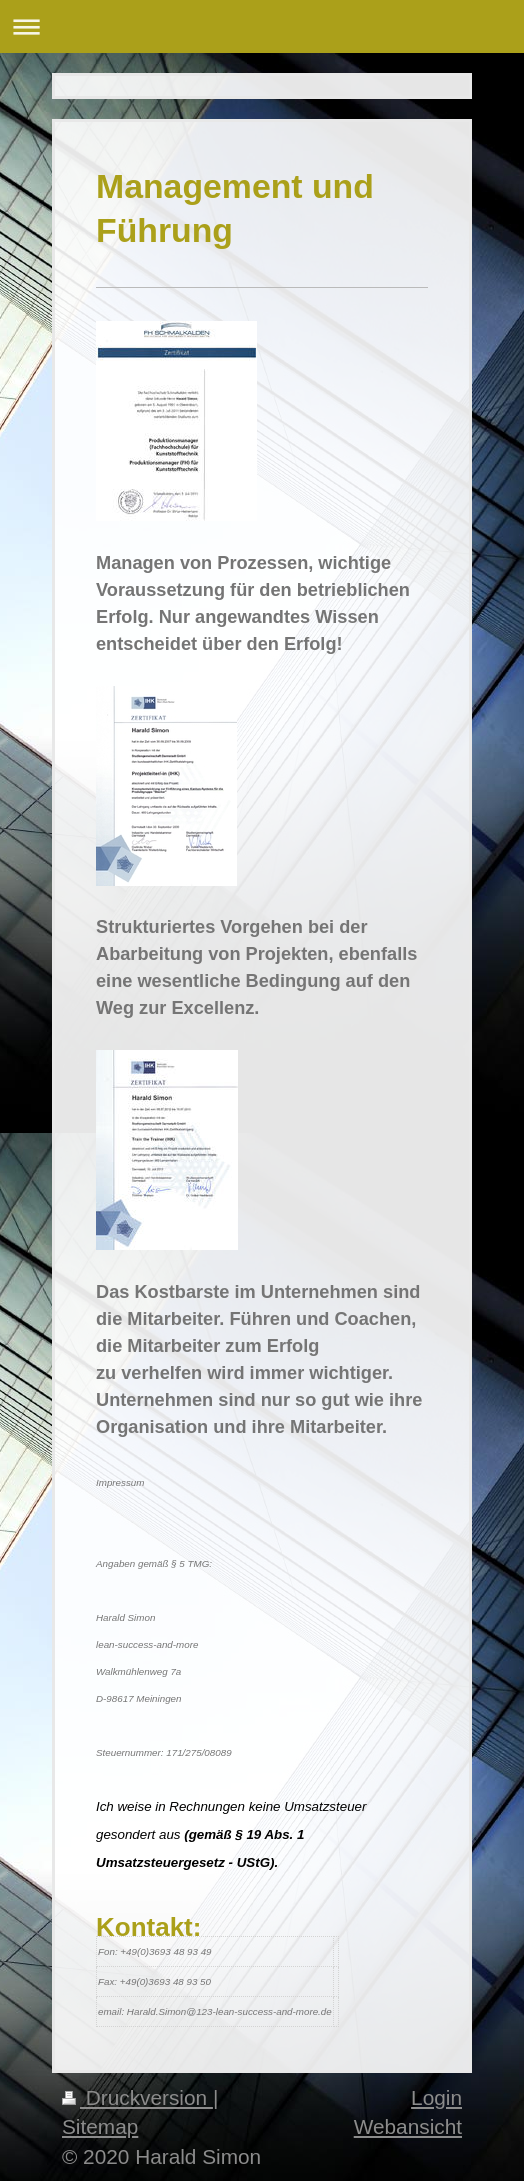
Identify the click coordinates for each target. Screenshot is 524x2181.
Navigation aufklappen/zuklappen (262, 26)
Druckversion (137, 2097)
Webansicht (408, 2126)
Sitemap (100, 2126)
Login (436, 2097)
